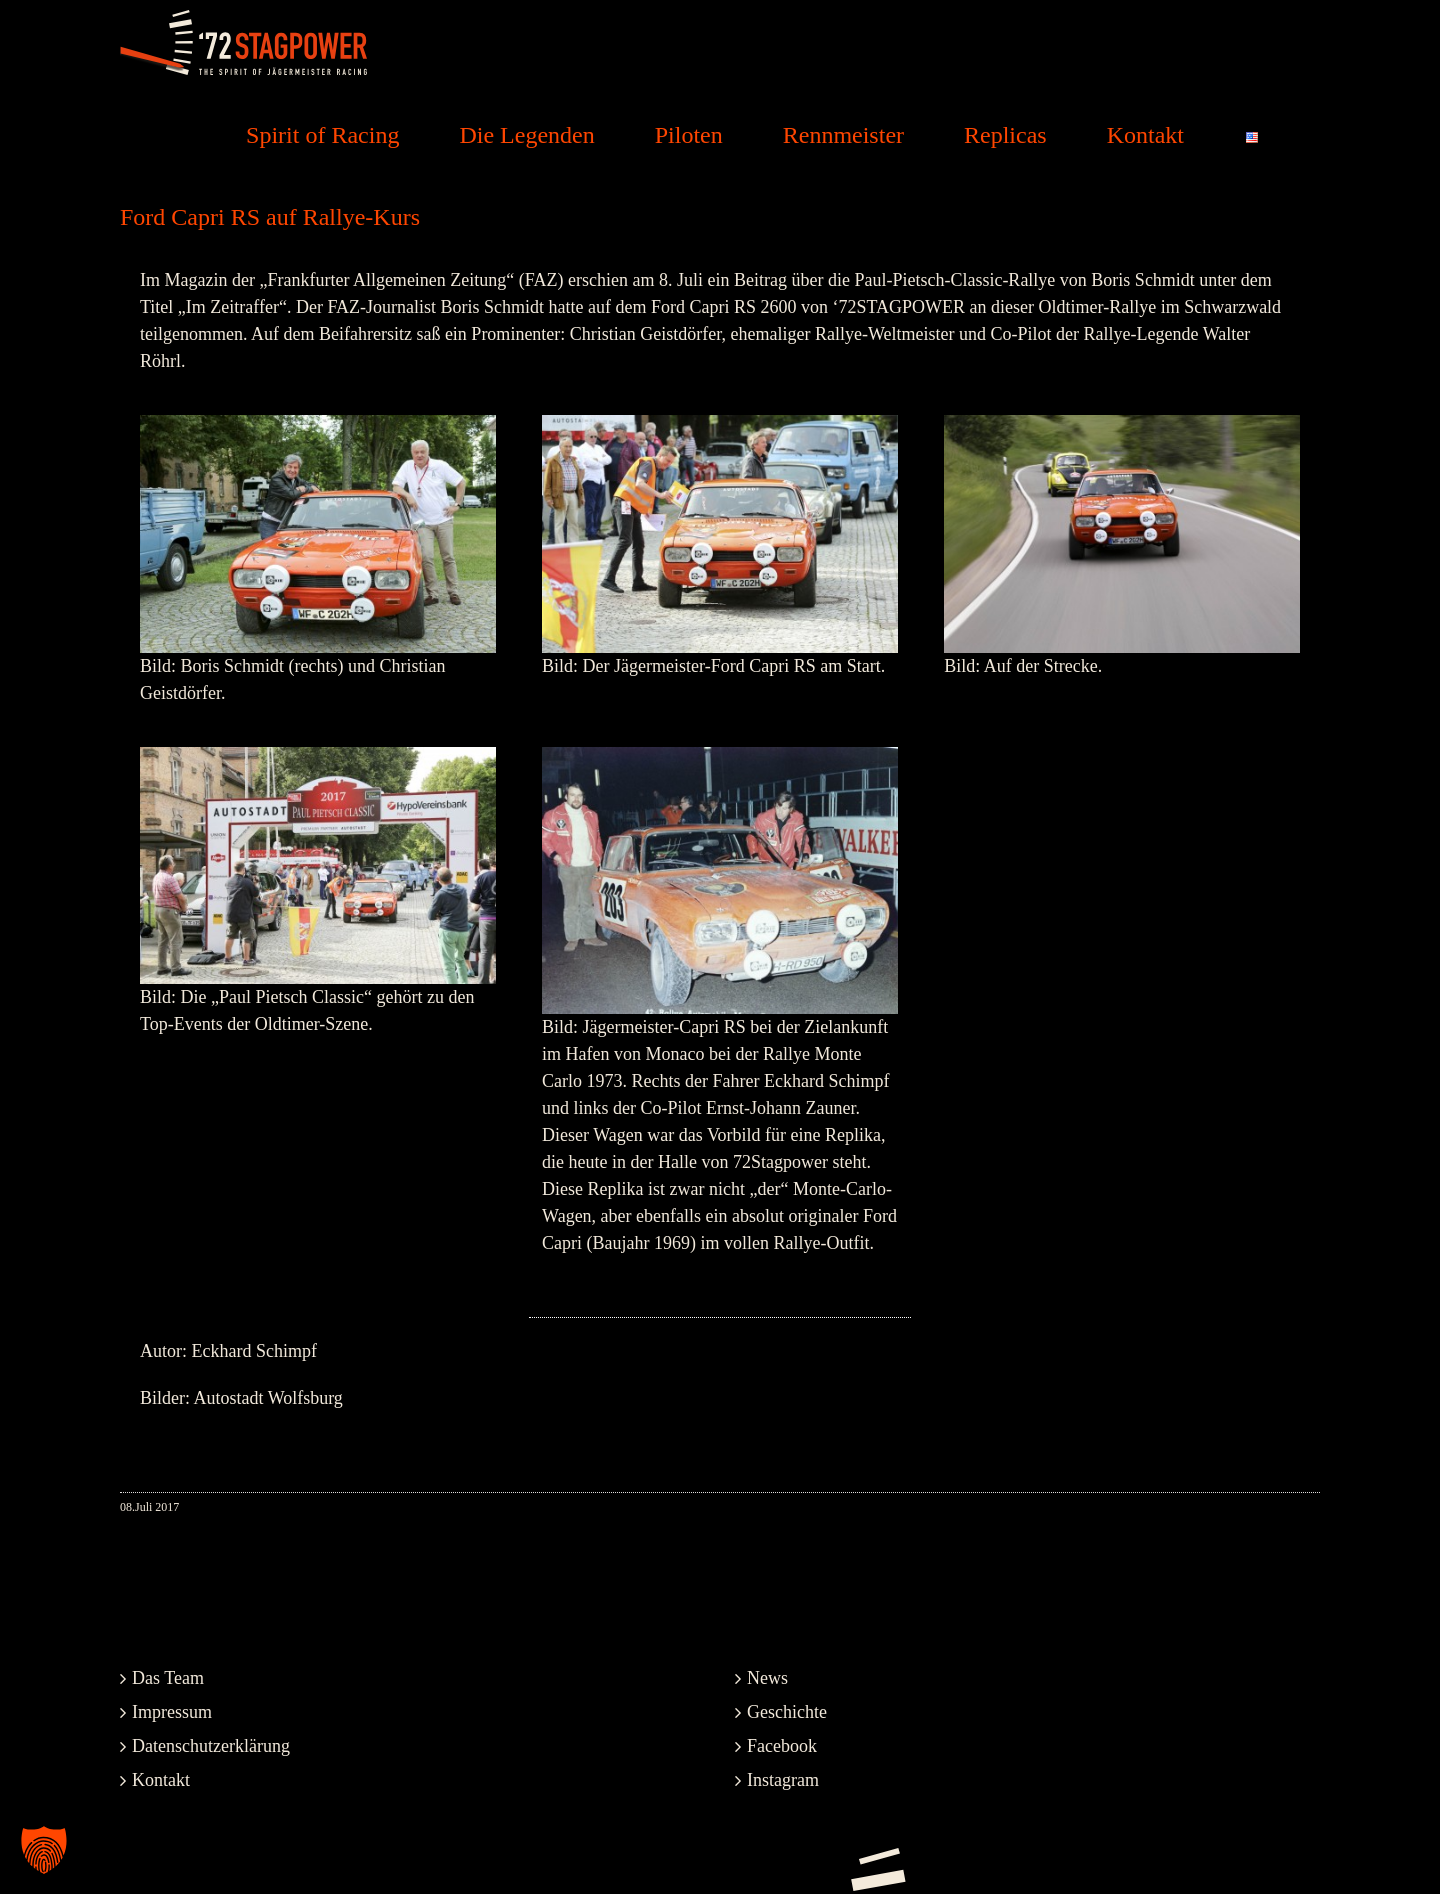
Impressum (172, 1712)
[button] (44, 1850)
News (767, 1678)
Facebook (782, 1746)
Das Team (168, 1678)
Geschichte (787, 1712)
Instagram (783, 1780)
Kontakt (161, 1780)
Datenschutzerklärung (211, 1746)
